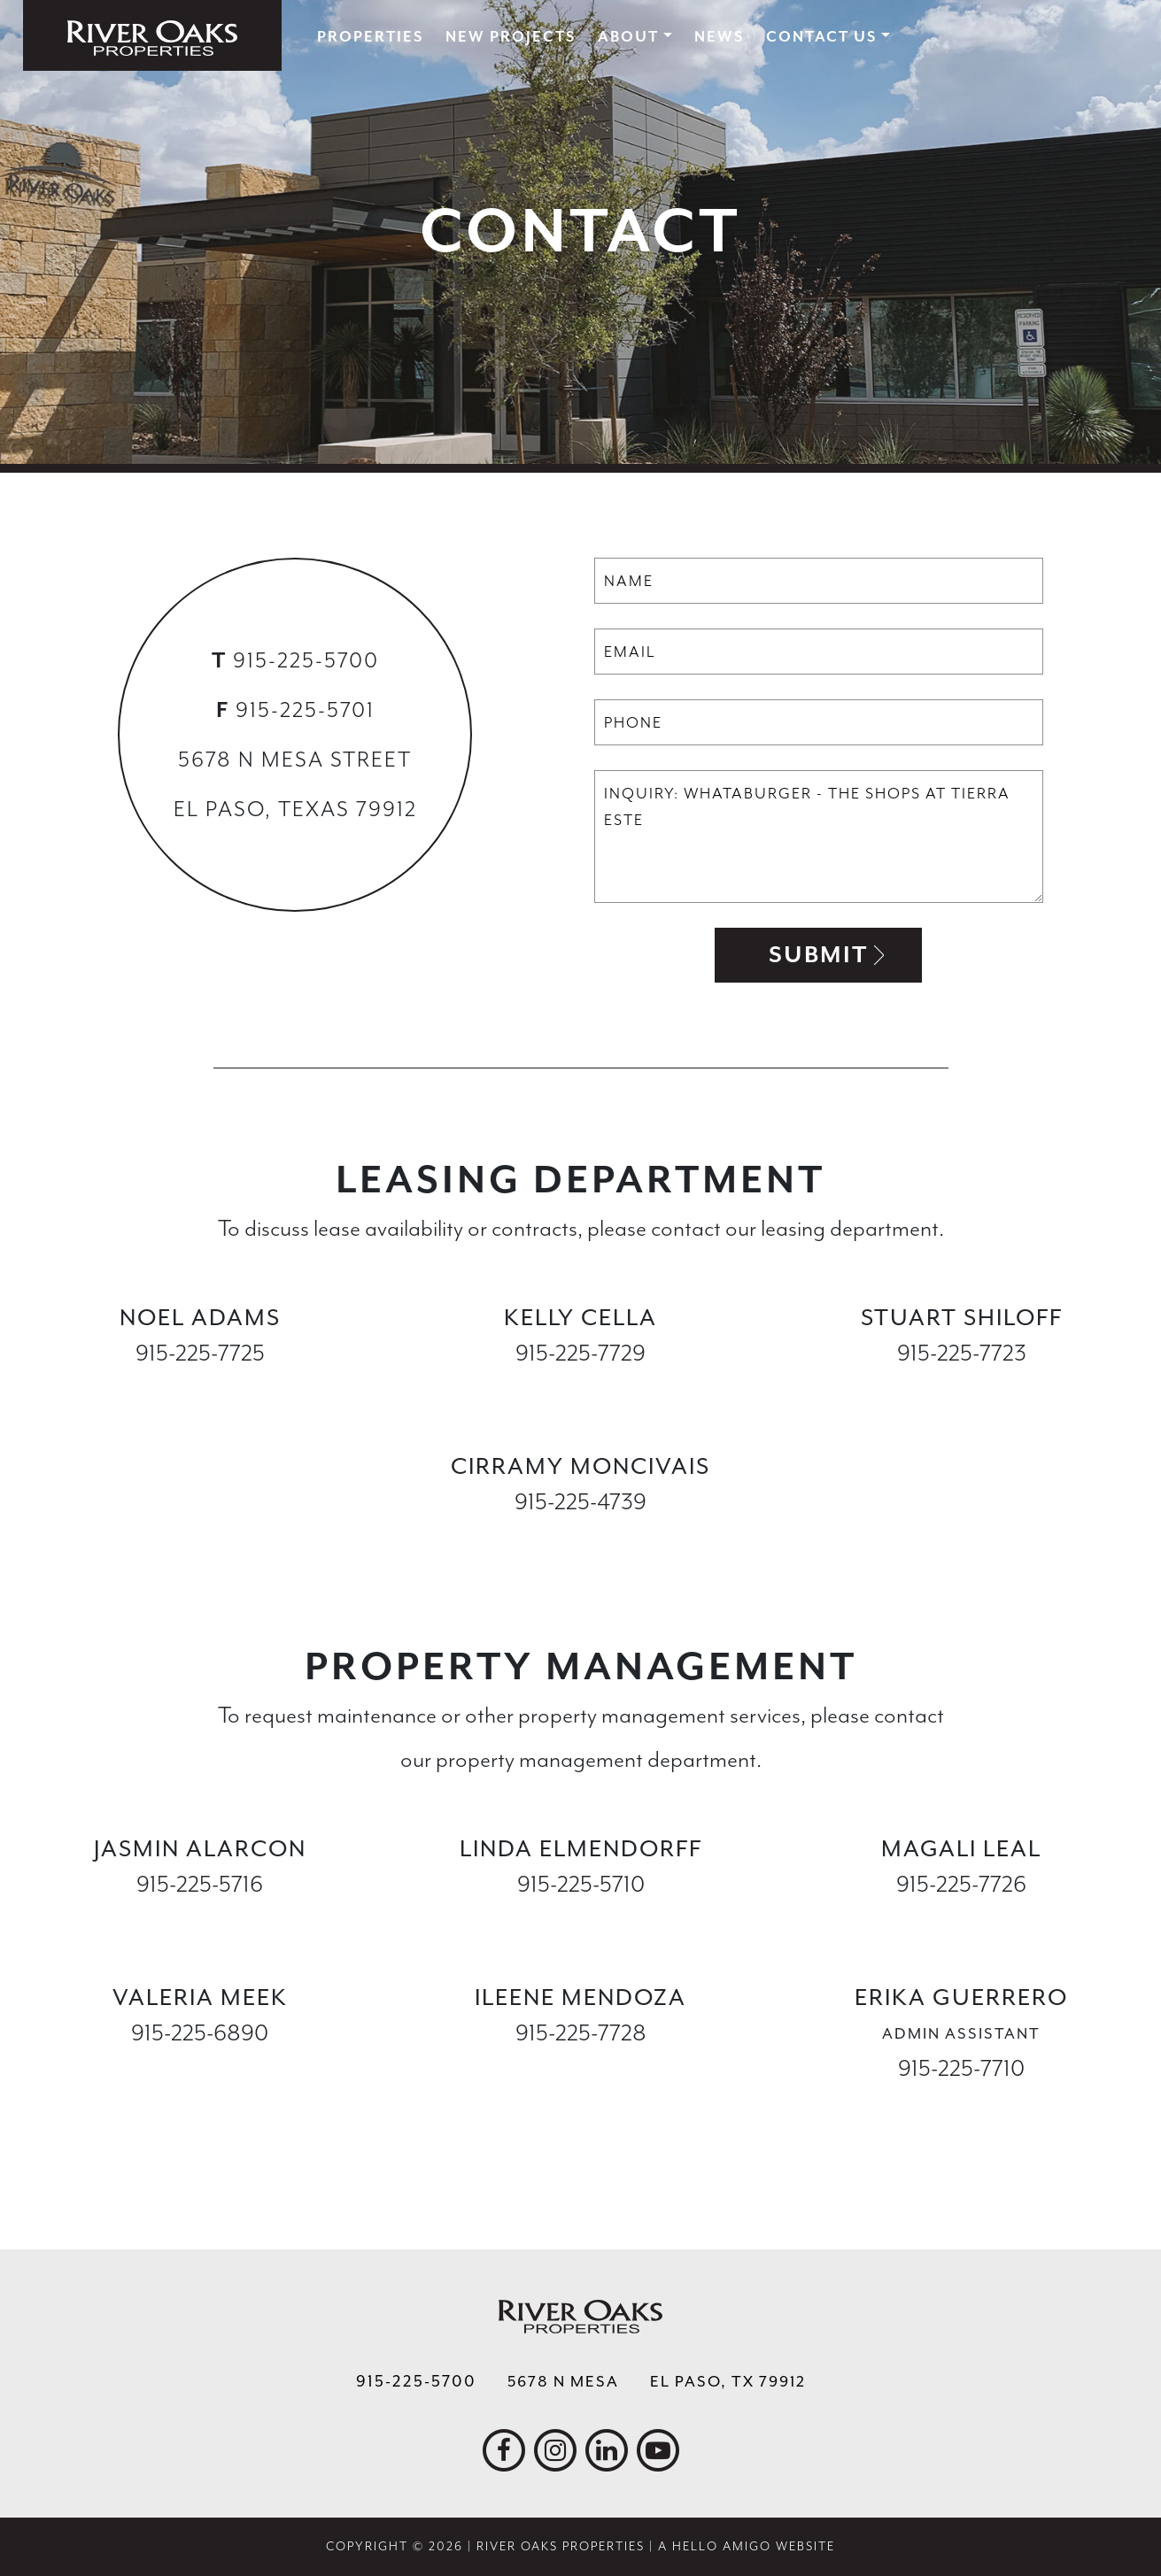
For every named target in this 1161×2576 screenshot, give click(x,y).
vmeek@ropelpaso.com (199, 2068)
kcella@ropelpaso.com (580, 1388)
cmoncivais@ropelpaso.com (580, 1537)
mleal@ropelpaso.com (961, 1919)
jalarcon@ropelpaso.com (199, 1919)
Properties (370, 36)
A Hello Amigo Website (746, 2546)
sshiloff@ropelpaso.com (961, 1388)
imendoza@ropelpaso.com (580, 2068)
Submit (818, 954)
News (719, 36)
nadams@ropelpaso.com (200, 1388)
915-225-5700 (306, 660)
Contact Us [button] (821, 36)
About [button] (628, 36)
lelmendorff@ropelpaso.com (581, 1919)
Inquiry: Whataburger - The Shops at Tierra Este (819, 836)
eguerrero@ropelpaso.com (962, 2103)
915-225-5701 (305, 710)
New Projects (510, 36)
